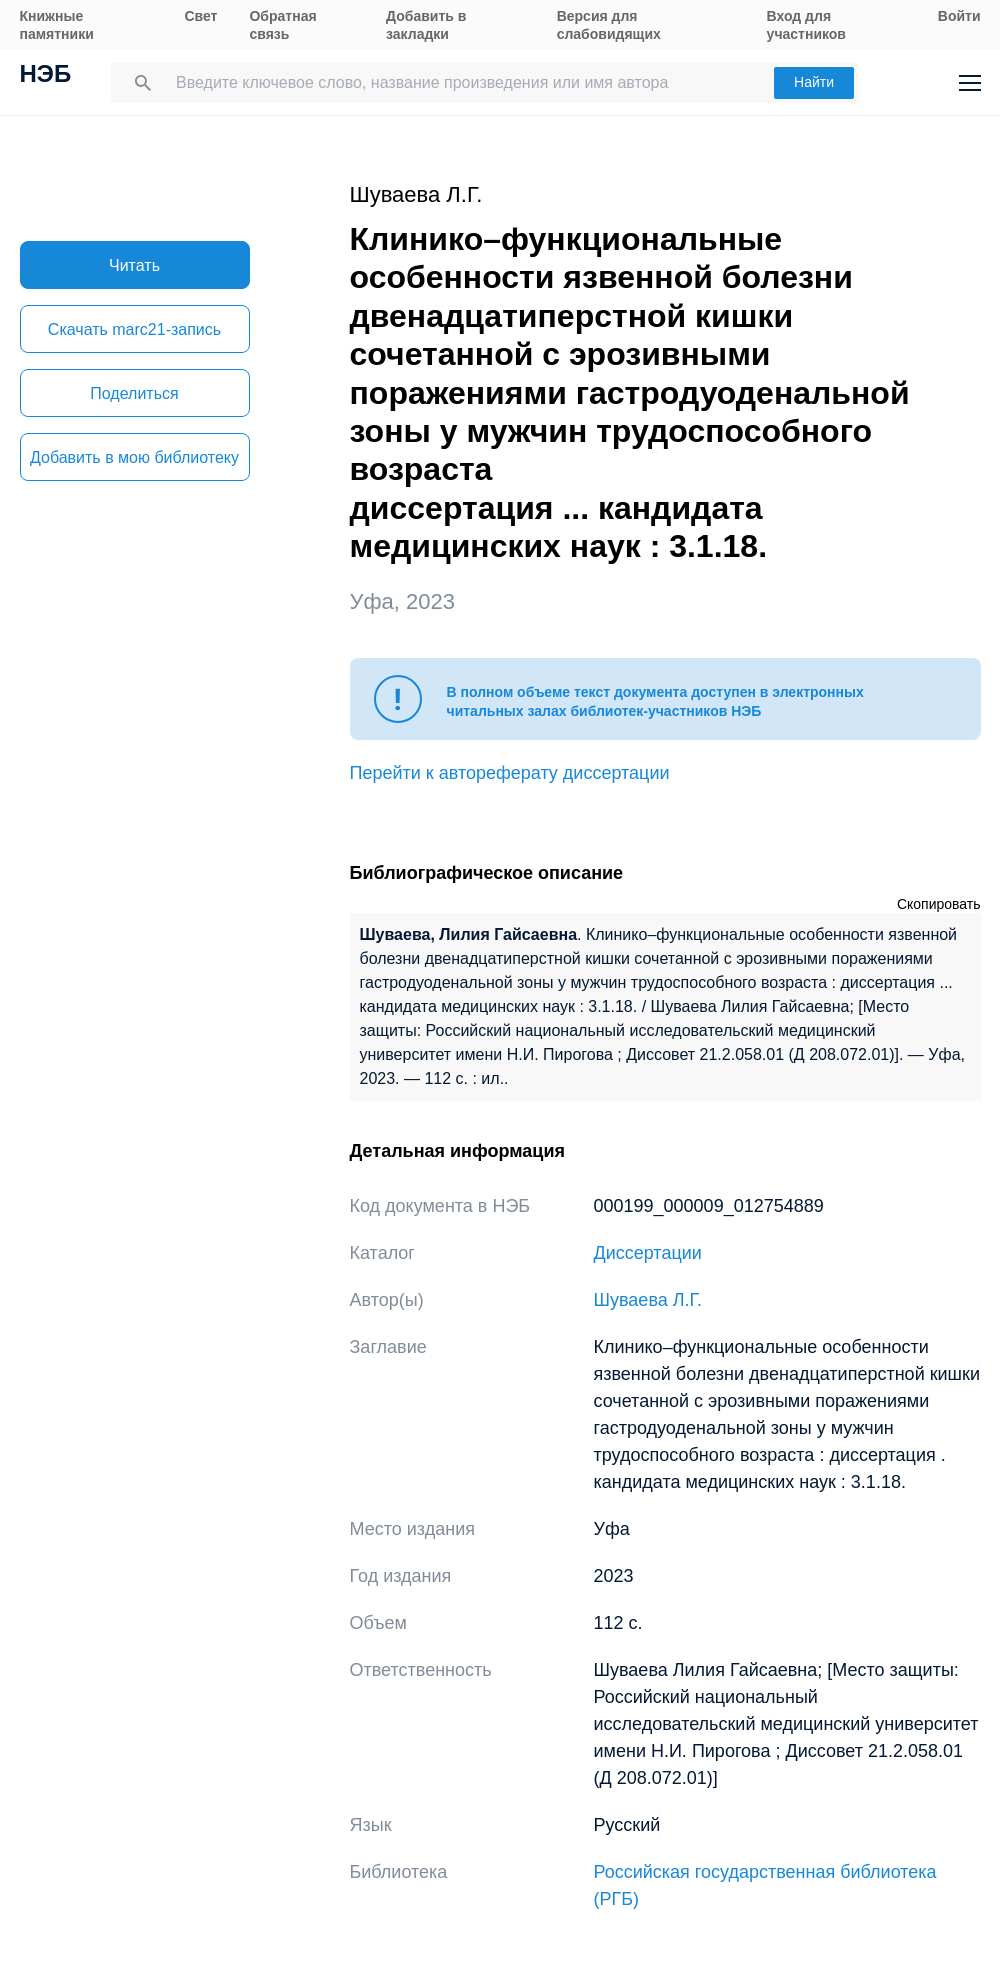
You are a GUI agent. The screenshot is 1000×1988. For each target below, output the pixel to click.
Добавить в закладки (426, 25)
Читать (134, 265)
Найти (814, 82)
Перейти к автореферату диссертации (510, 773)
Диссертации (648, 1253)
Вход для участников (806, 25)
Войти (959, 16)
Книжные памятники (57, 25)
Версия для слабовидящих (609, 25)
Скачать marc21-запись (134, 329)
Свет (200, 16)
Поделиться (134, 393)
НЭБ (46, 76)
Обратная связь (282, 25)
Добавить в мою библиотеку (134, 457)
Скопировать (939, 904)
